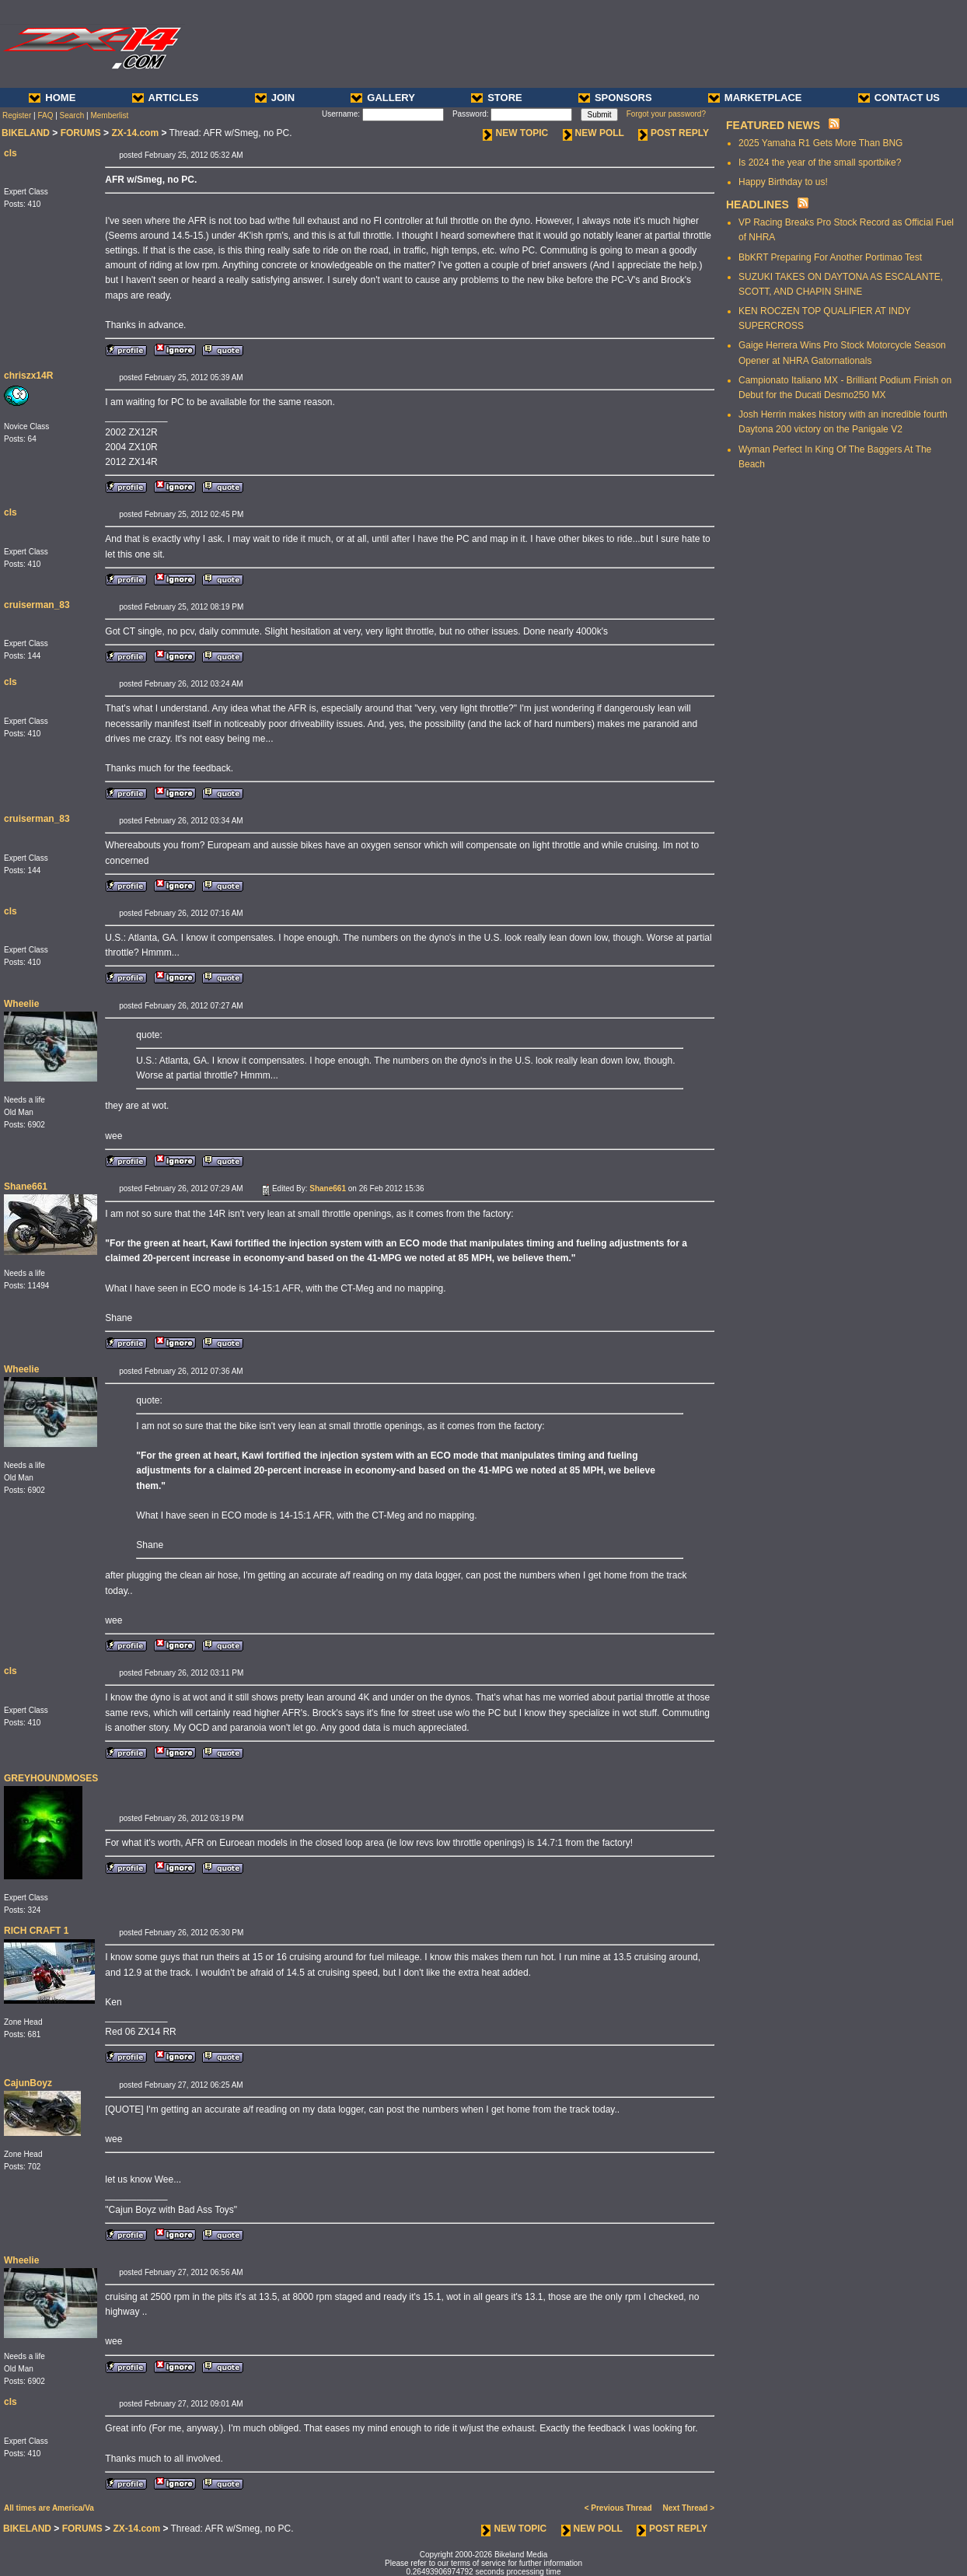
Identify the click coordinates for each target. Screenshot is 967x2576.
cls (10, 153)
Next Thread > (688, 2508)
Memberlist (109, 115)
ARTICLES (165, 97)
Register (16, 115)
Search (72, 115)
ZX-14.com (135, 133)
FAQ (45, 115)
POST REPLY (673, 133)
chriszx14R (28, 375)
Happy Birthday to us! (783, 182)
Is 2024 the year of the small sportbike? (819, 162)
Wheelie (21, 1003)
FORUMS (81, 133)
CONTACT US (899, 97)
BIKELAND (26, 133)
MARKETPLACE (755, 97)
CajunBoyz (28, 2083)
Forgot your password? (666, 114)
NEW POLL (593, 133)
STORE (496, 97)
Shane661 (25, 1186)
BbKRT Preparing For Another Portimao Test (830, 257)
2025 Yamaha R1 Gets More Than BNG (820, 143)
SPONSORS (615, 97)
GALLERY (383, 97)
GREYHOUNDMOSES (51, 1778)
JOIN (275, 97)
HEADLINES (757, 204)
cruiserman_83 (37, 604)
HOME (52, 97)
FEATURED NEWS (773, 125)
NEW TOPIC (515, 133)
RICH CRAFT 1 (36, 1930)
